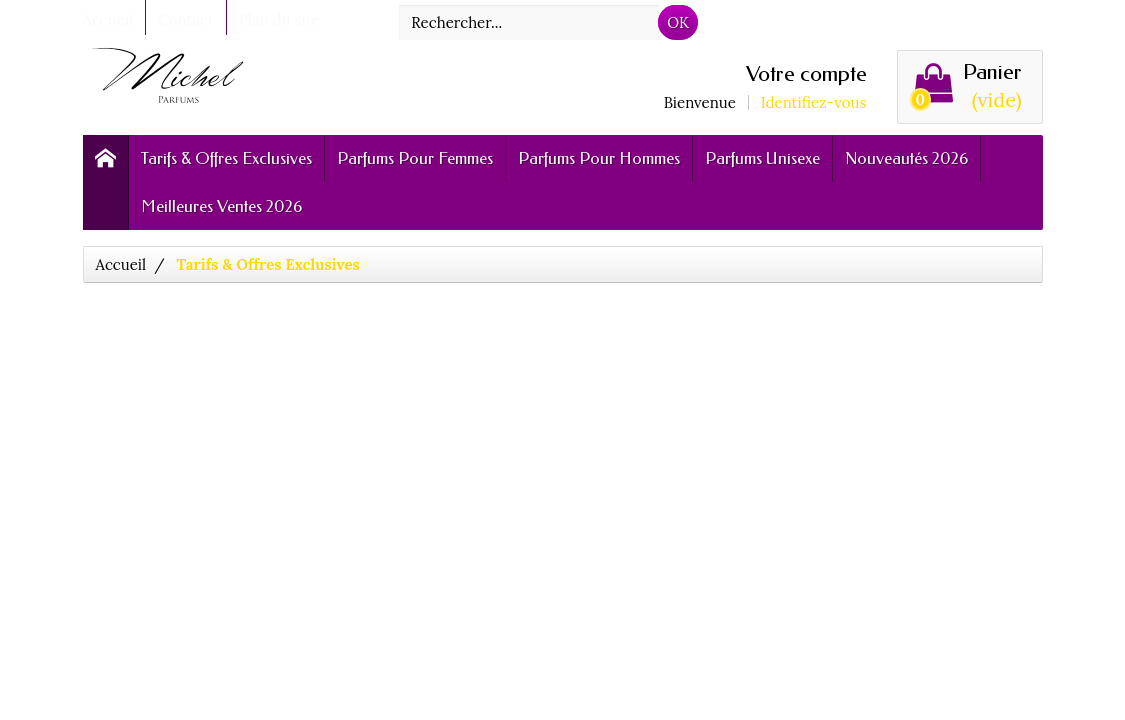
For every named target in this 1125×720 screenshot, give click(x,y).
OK (678, 22)
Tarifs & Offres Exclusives (226, 158)
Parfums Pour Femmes (415, 158)
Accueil (121, 264)
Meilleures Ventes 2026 (221, 206)
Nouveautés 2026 (906, 158)
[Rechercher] (529, 22)
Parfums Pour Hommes (599, 158)
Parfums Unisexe (762, 158)
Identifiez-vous (814, 102)
